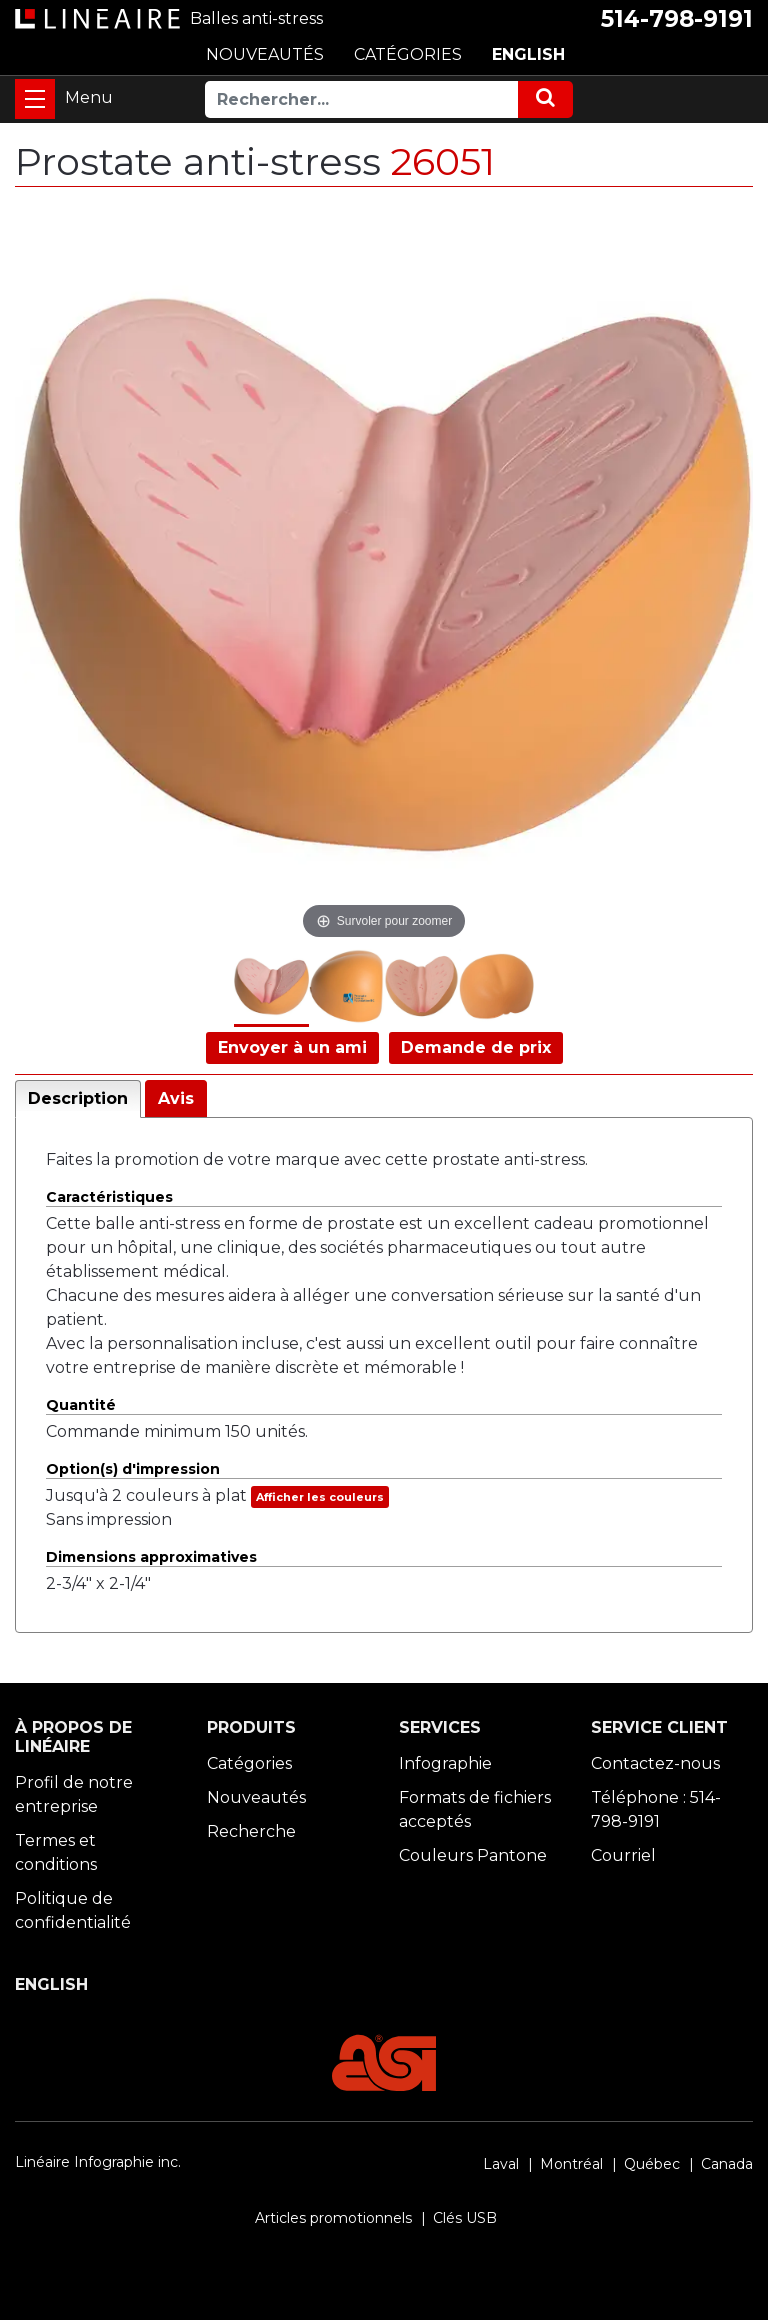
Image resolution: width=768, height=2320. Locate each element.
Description (78, 1098)
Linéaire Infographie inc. (98, 2162)
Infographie (445, 1763)
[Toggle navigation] (35, 99)
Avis (176, 1098)
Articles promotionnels (333, 2218)
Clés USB (465, 2218)
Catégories (249, 1763)
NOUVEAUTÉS (265, 54)
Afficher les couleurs (320, 1497)
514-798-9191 (677, 19)
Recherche (251, 1831)
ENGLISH (528, 54)
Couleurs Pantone (473, 1855)
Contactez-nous (655, 1763)
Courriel (623, 1855)
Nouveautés (256, 1797)
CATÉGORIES (408, 54)
